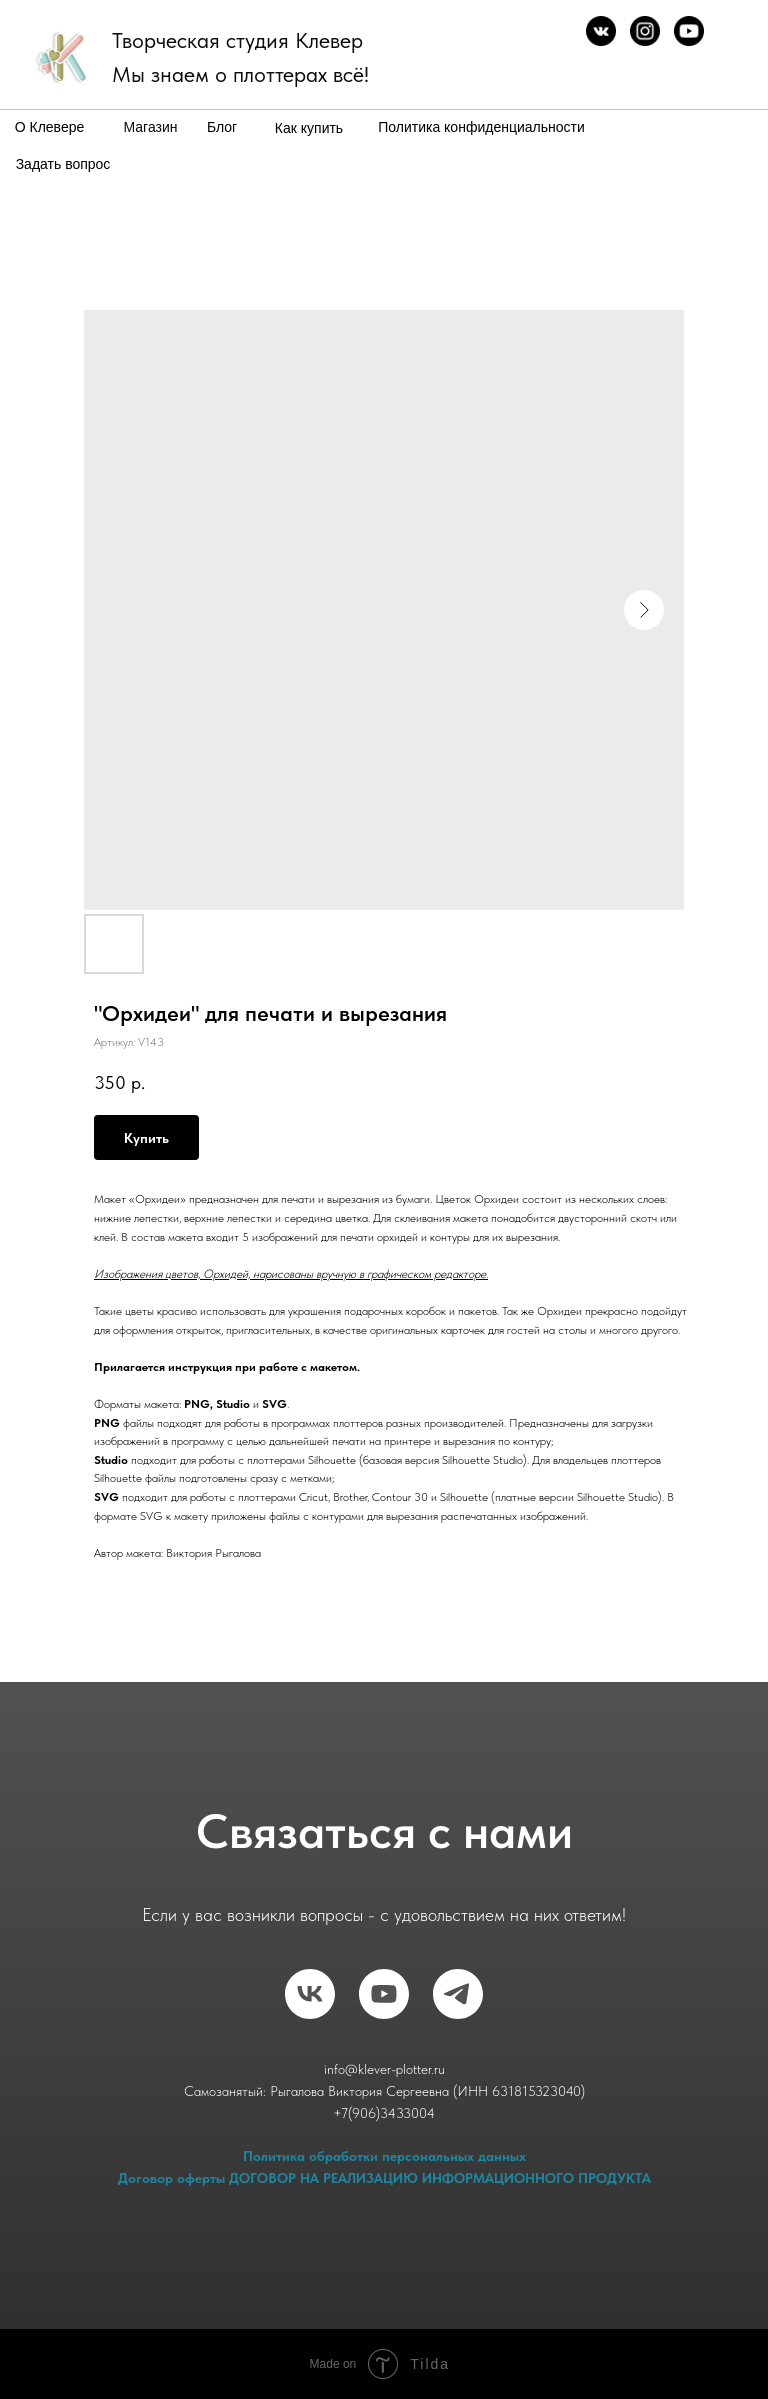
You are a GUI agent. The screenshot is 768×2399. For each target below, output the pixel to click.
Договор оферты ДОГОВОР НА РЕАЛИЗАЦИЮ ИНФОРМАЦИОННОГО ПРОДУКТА (384, 2178)
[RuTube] (384, 1994)
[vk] (310, 1994)
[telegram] (458, 1994)
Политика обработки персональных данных (384, 2156)
